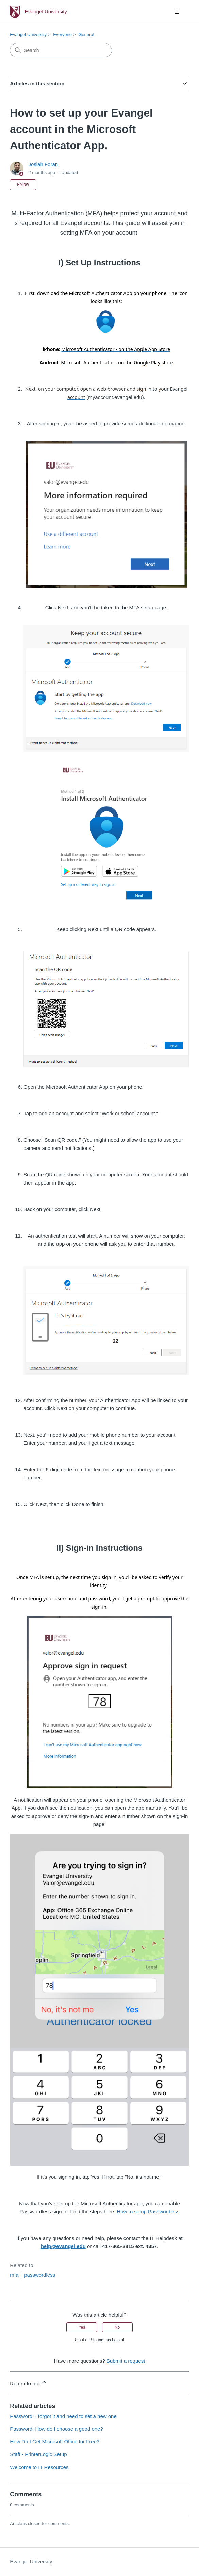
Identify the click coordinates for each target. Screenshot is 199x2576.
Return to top (29, 2382)
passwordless (39, 2275)
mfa (14, 2275)
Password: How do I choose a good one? (56, 2429)
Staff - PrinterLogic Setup (38, 2454)
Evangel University (28, 34)
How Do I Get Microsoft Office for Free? (54, 2441)
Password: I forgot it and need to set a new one (63, 2416)
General (86, 34)
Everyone (62, 34)
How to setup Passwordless (148, 2211)
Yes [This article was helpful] (82, 2327)
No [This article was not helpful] (117, 2327)
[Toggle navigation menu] (177, 12)
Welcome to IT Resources (39, 2467)
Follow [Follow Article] (23, 184)
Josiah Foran (43, 164)
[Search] (61, 50)
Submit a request (125, 2361)
